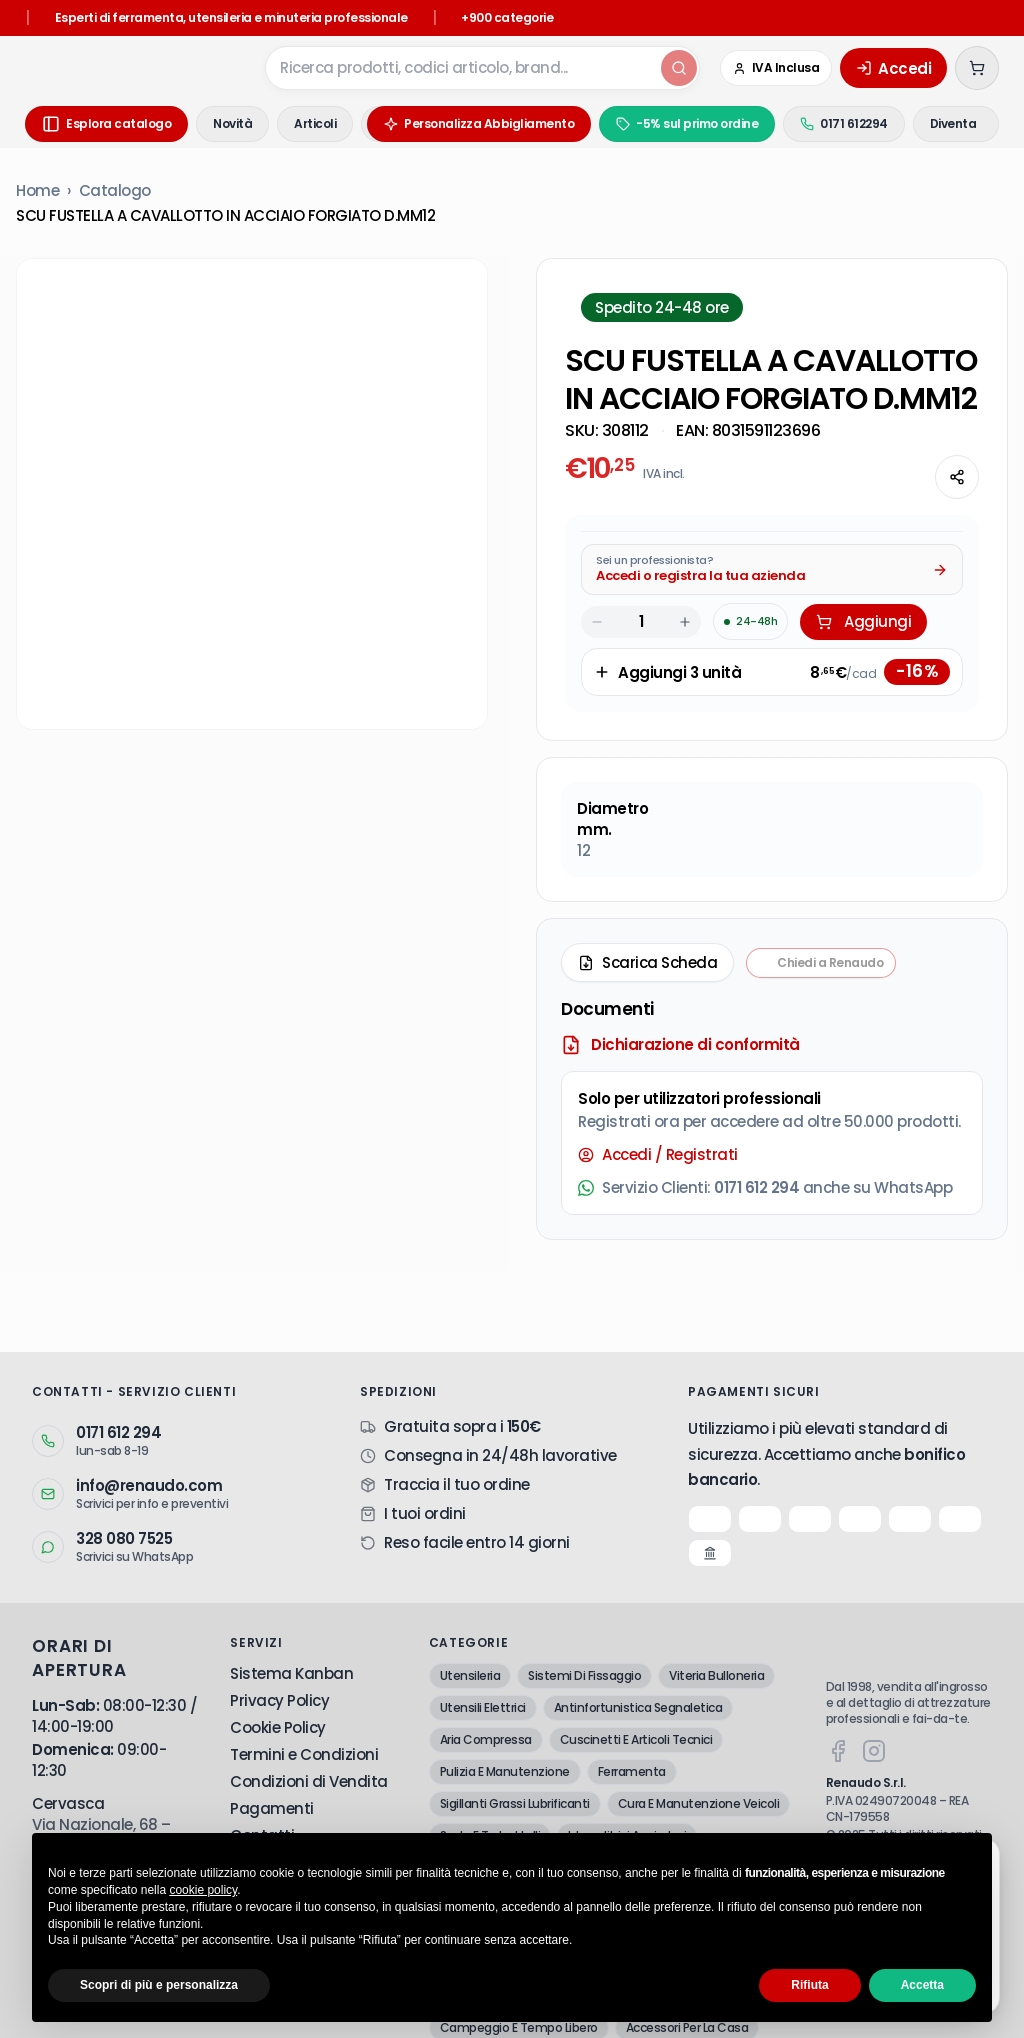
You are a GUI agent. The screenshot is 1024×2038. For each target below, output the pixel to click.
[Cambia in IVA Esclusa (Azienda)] (776, 68)
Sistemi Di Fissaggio (584, 1675)
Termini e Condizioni (304, 1754)
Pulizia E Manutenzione (505, 1771)
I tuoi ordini (425, 1513)
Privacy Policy (279, 1700)
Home (37, 190)
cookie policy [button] (203, 1890)
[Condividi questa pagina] (957, 477)
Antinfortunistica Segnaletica (638, 1707)
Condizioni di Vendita (309, 1781)
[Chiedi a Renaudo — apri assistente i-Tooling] (821, 963)
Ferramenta (632, 1771)
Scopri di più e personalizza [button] (159, 1985)
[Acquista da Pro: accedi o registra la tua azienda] (772, 569)
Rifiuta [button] (809, 1985)
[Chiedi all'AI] (905, 477)
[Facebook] (838, 1751)
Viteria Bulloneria (716, 1675)
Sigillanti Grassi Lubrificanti (515, 1803)
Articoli (315, 123)
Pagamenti (272, 1808)
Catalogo (115, 190)
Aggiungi (863, 621)
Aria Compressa (486, 1739)
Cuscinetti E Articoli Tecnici (636, 1739)
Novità (232, 123)
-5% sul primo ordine (653, 123)
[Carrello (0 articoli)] (977, 68)
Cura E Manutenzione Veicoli (699, 1803)
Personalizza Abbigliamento (445, 123)
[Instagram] (874, 1751)
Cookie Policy (278, 1727)
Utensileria (470, 1675)
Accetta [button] (922, 1985)
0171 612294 (810, 123)
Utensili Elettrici (483, 1707)
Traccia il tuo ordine (457, 1484)
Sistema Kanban (291, 1673)
